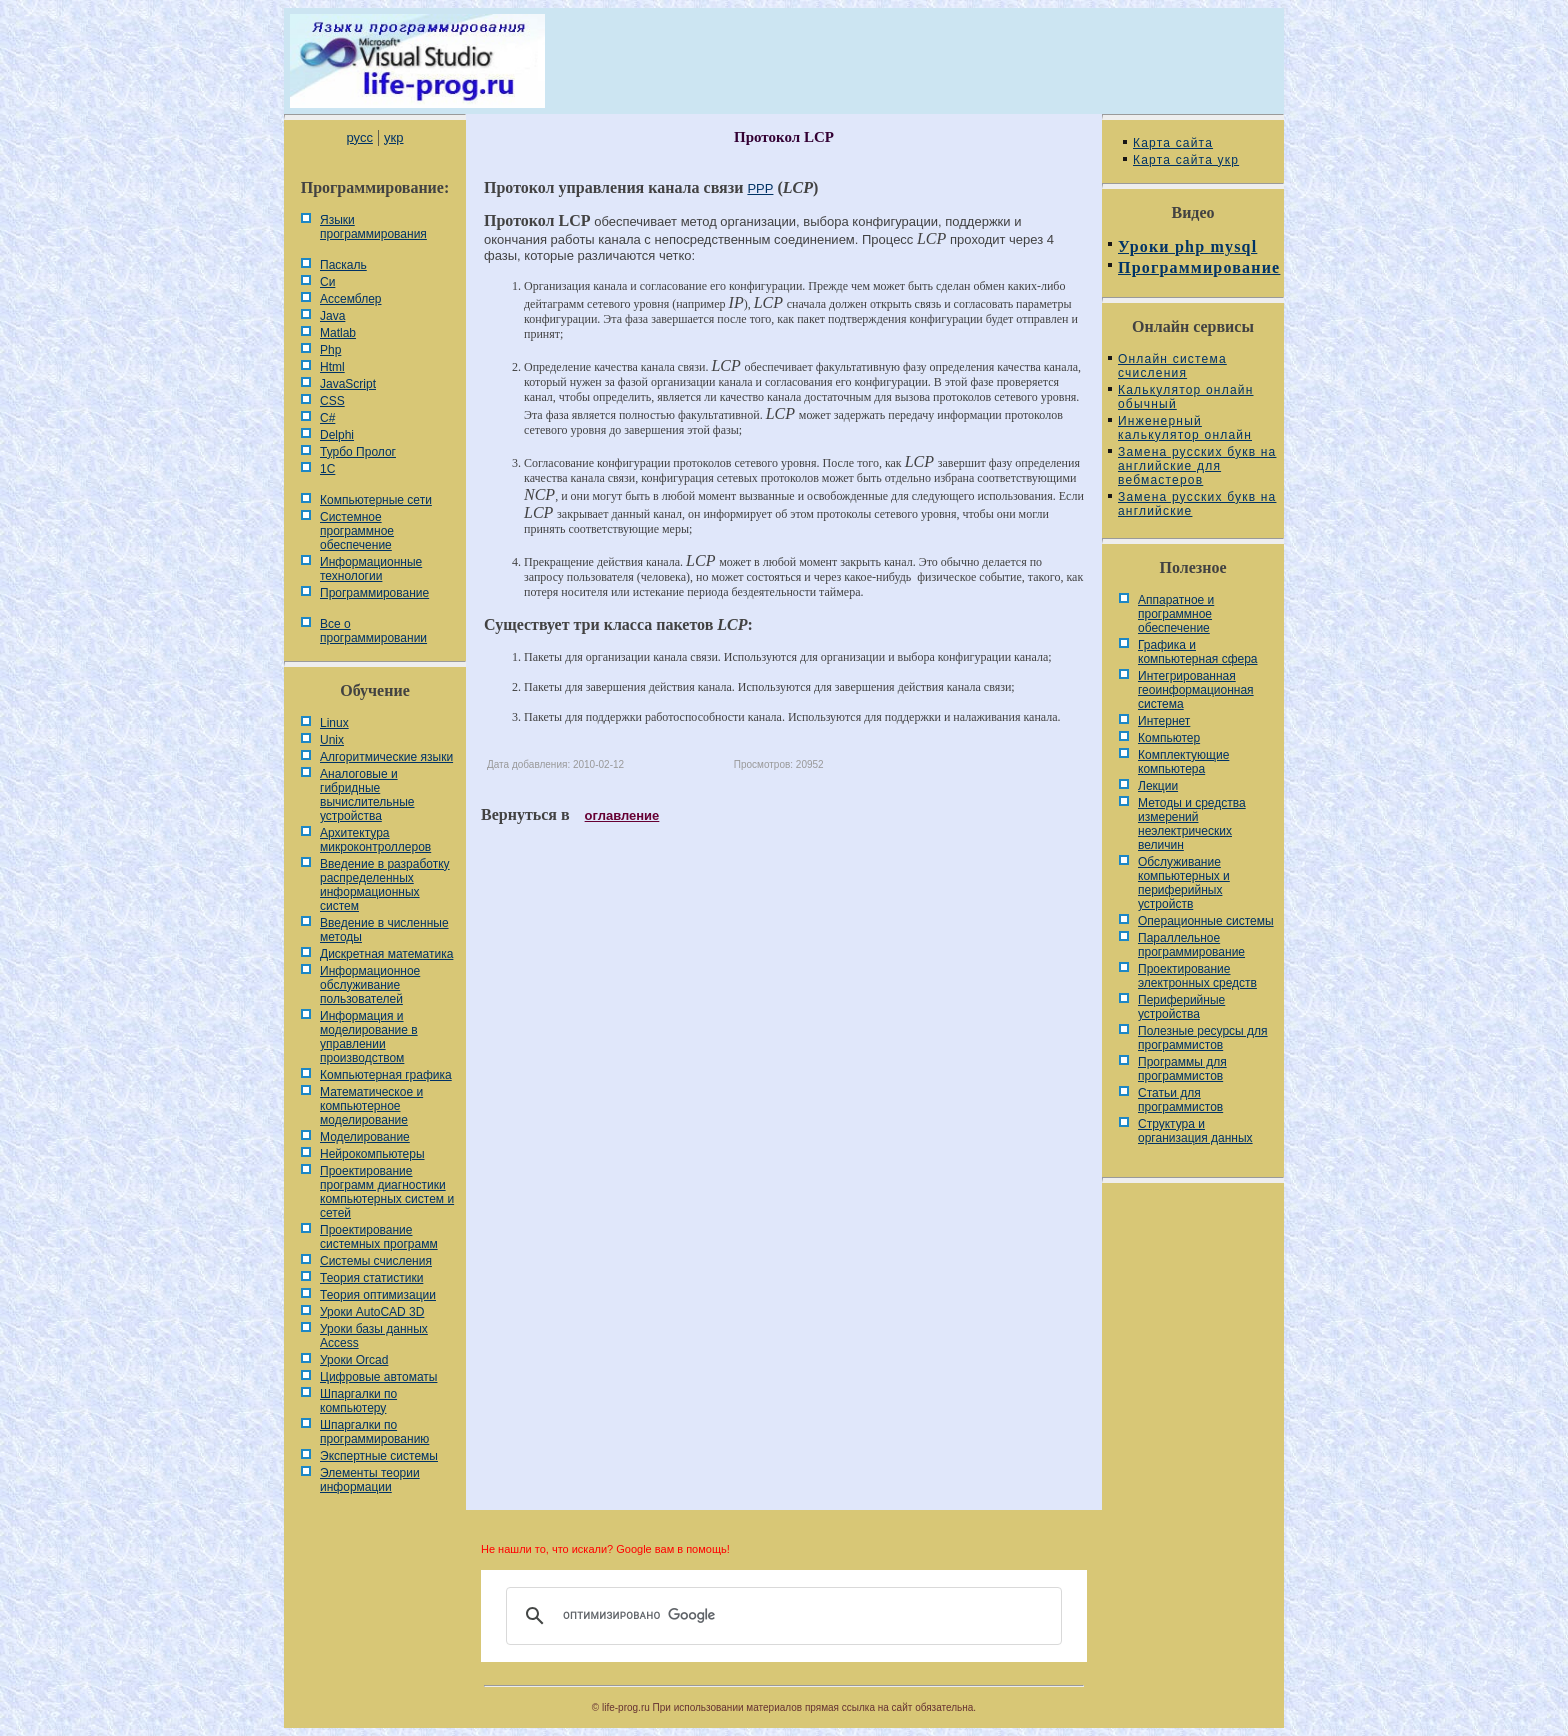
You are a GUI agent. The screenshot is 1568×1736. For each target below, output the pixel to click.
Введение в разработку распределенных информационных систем (385, 885)
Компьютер (1169, 738)
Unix (332, 740)
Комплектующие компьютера (1183, 762)
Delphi (337, 435)
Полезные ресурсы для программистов (1203, 1038)
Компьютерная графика (386, 1075)
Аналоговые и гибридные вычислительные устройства (367, 795)
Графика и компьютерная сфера (1198, 652)
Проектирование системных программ (379, 1237)
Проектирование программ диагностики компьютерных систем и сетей (387, 1192)
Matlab (338, 333)
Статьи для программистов (1180, 1100)
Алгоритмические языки (386, 757)
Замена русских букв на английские (1197, 504)
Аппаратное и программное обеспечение (1176, 614)
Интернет (1164, 721)
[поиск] (781, 1616)
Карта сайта (1173, 143)
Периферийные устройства (1181, 1007)
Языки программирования (373, 227)
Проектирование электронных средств (1197, 976)
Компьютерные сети (376, 500)
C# (327, 418)
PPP (760, 188)
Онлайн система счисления (1172, 366)
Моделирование (365, 1137)
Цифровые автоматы (378, 1377)
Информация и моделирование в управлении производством (369, 1037)
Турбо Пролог (358, 452)
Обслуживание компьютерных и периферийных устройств (1184, 883)
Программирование (374, 593)
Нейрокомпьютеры (372, 1154)
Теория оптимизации (378, 1295)
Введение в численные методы (384, 930)
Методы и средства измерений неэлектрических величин (1192, 824)
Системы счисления (376, 1261)
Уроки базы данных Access (374, 1336)
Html (332, 367)
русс (359, 137)
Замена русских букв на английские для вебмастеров (1197, 466)
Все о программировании (373, 631)
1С (327, 469)
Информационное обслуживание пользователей (370, 985)
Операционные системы (1206, 921)
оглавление (622, 815)
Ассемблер (350, 299)
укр (393, 137)
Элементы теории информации (370, 1480)
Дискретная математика (386, 954)
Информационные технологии (371, 569)
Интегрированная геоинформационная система (1196, 690)
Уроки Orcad (354, 1360)
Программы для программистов (1182, 1069)
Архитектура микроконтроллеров (375, 840)
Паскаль (343, 265)
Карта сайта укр (1186, 160)
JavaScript (348, 384)
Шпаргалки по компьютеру (358, 1401)
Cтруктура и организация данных (1195, 1131)
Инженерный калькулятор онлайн (1185, 428)
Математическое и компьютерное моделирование (371, 1106)
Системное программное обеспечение (357, 531)
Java (332, 316)
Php (330, 350)
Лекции (1158, 786)
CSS (332, 401)
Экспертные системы (379, 1456)
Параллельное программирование (1191, 945)
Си (327, 282)
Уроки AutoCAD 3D (372, 1312)
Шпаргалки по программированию (374, 1432)
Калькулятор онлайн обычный (1186, 397)
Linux (334, 723)
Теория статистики (371, 1278)
